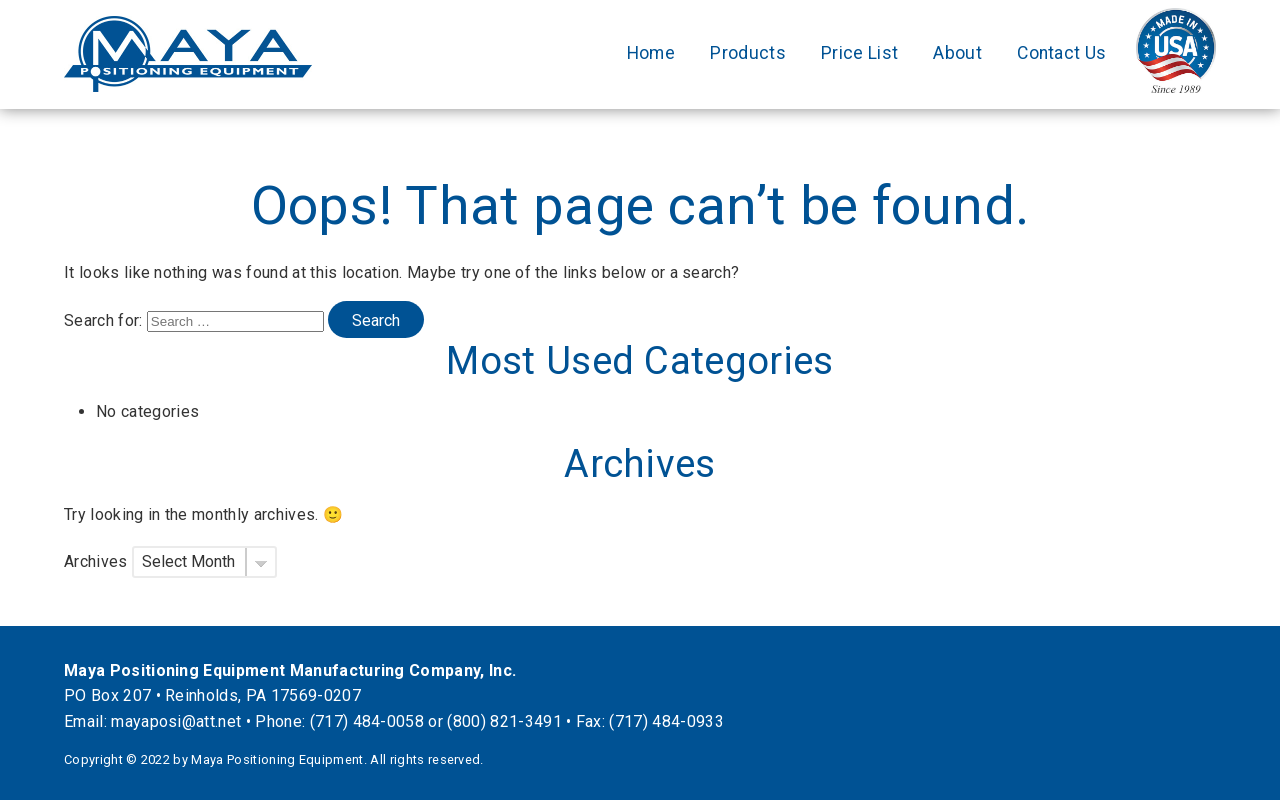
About (957, 53)
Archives (96, 561)
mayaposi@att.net (176, 721)
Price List (859, 53)
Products (748, 53)
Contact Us (1061, 53)
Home (651, 53)
